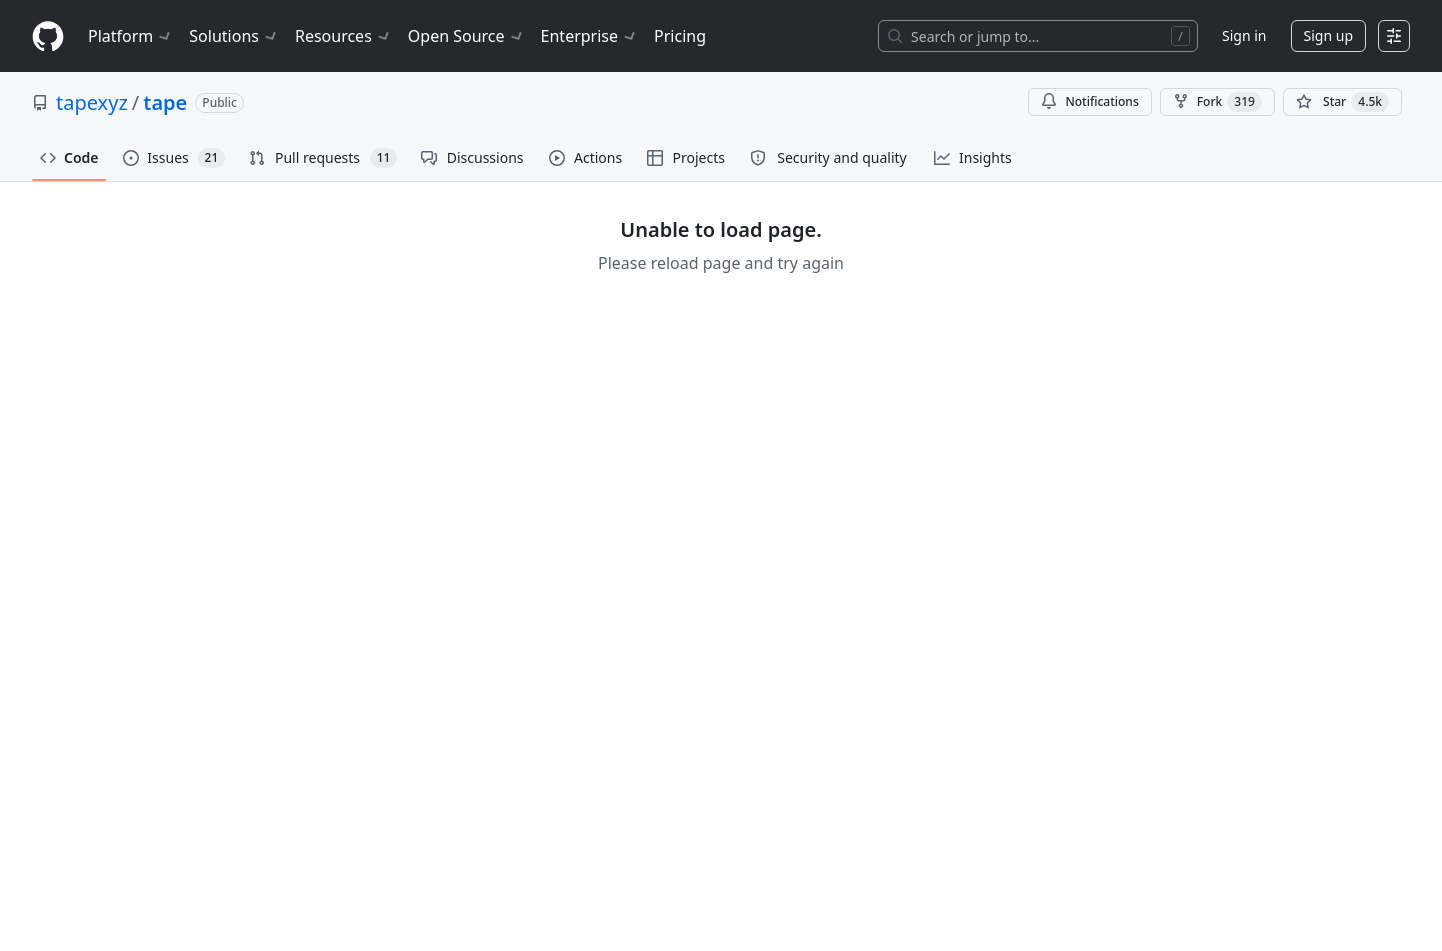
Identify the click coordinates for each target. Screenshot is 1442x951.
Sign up (1328, 35)
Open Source (466, 36)
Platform (130, 36)
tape (165, 102)
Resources (343, 36)
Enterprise (589, 36)
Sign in (1244, 35)
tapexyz (92, 102)
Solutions (234, 36)
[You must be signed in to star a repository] (1342, 102)
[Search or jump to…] (1038, 36)
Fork (1217, 102)
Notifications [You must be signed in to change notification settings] (1089, 101)
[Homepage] (48, 36)
